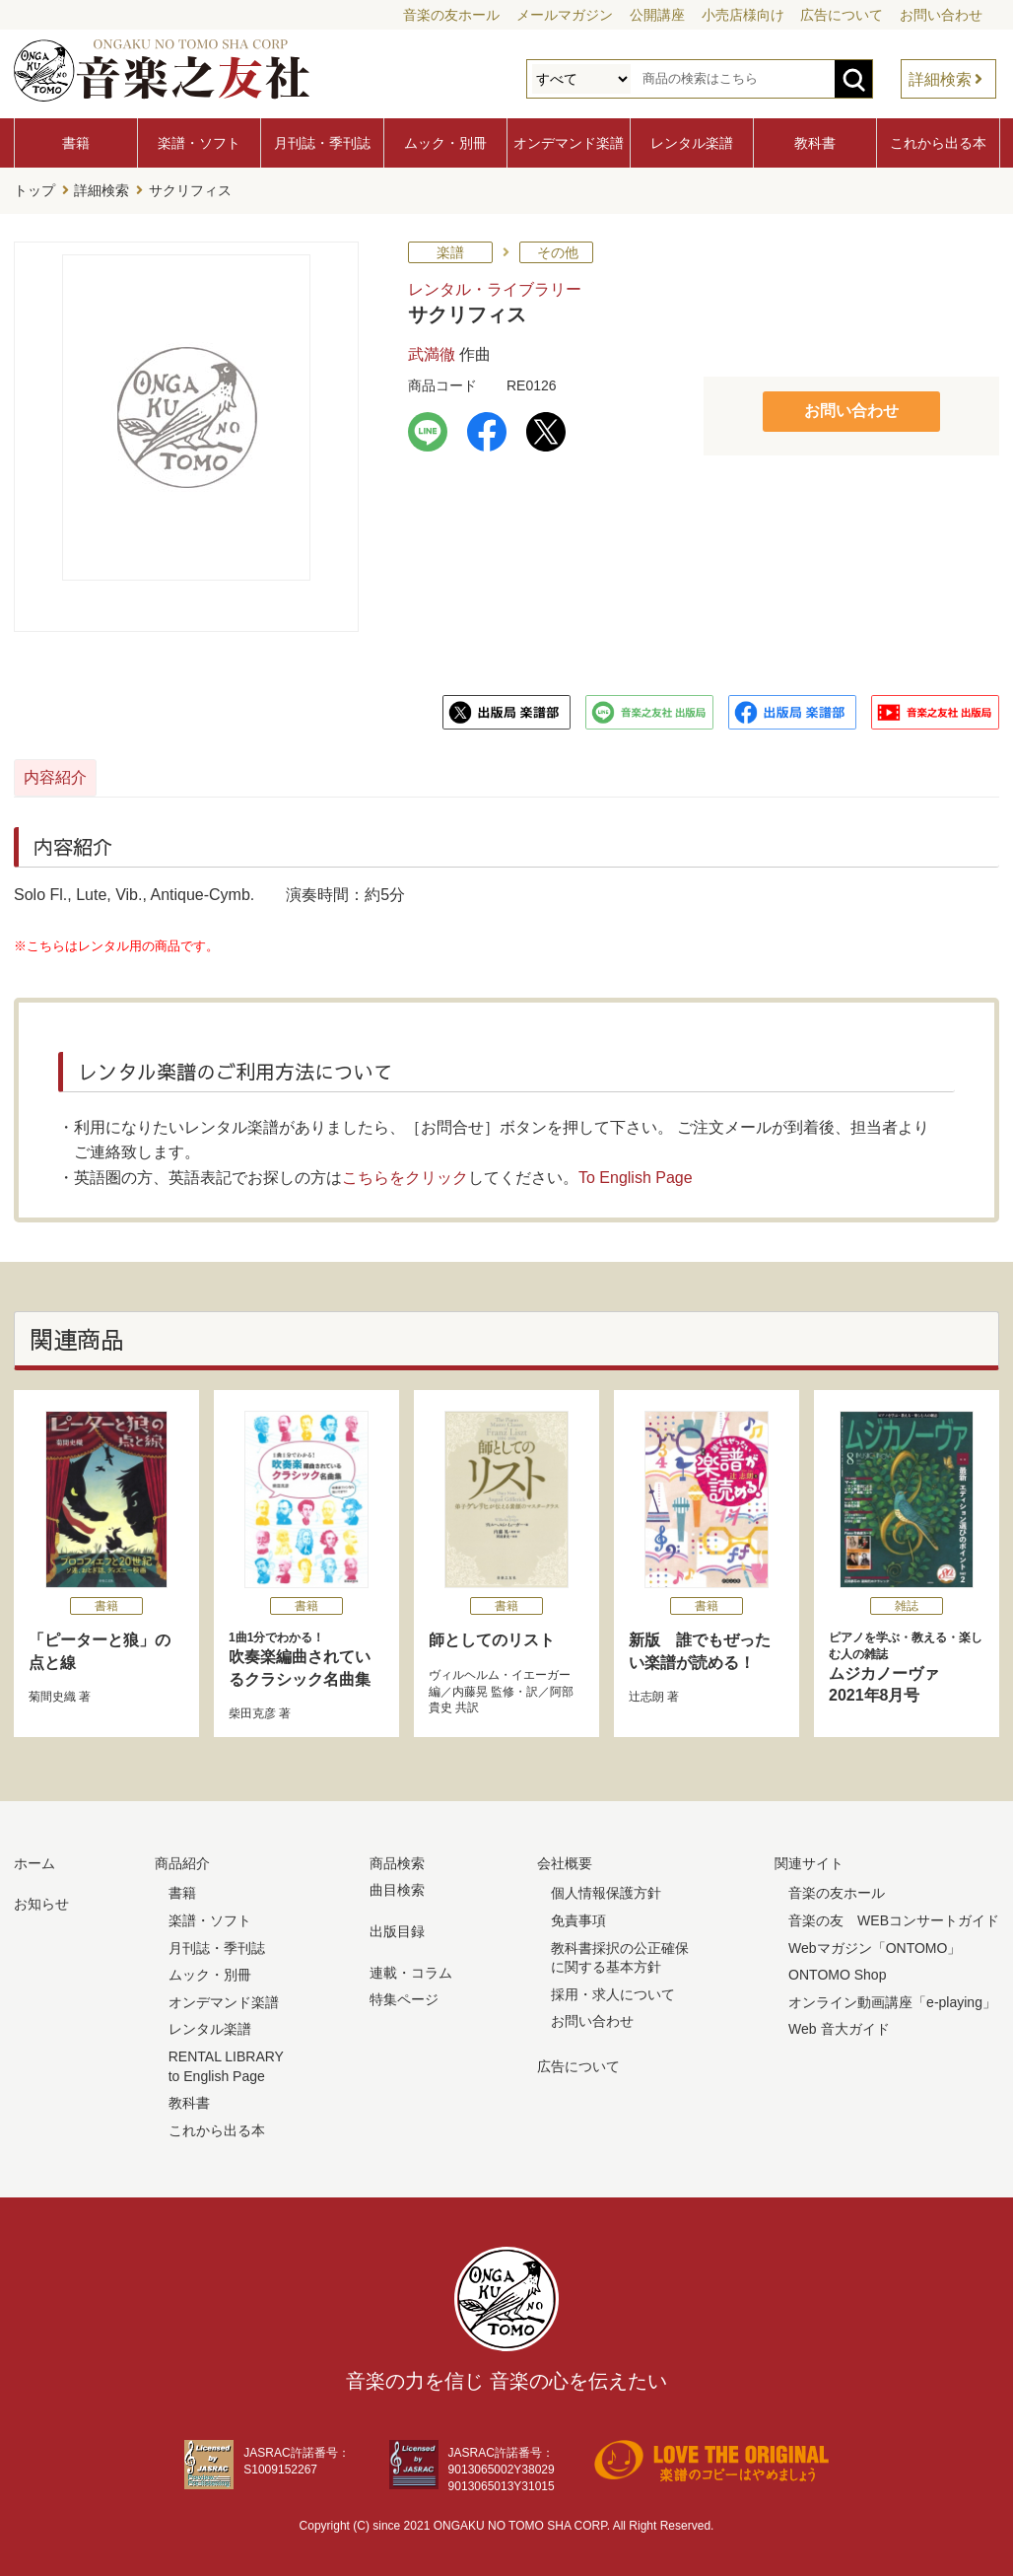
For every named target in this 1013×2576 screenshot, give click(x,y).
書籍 (76, 143)
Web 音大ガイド (838, 2025)
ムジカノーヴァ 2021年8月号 (906, 1663)
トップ (34, 188)
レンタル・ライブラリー (494, 284)
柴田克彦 (252, 1708)
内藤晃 (470, 1687)
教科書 (815, 143)
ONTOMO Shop (837, 1970)
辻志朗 (646, 1692)
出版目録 (397, 1926)
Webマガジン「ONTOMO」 (874, 1943)
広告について (841, 15)
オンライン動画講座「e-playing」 (892, 1997)
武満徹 (431, 349)
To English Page (635, 1172)
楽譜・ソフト (199, 143)
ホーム (34, 1858)
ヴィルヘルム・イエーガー (500, 1670)
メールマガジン (564, 15)
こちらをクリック (405, 1172)
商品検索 (397, 1858)
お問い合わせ (941, 15)
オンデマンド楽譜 (568, 143)
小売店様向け (743, 15)
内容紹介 (108, 772)
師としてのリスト (492, 1636)
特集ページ (404, 1994)
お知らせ (41, 1900)
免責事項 (578, 1915)
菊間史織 (52, 1692)
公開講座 (657, 15)
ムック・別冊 (445, 143)
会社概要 (564, 1858)
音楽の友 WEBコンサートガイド (893, 1915)
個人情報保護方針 (606, 1889)
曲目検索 (397, 1886)
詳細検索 (940, 79)
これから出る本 (938, 143)
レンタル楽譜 (691, 143)
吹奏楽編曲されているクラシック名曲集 (306, 1654)
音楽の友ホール (451, 15)
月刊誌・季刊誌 (322, 143)
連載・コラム (411, 1968)
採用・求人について (613, 1989)
